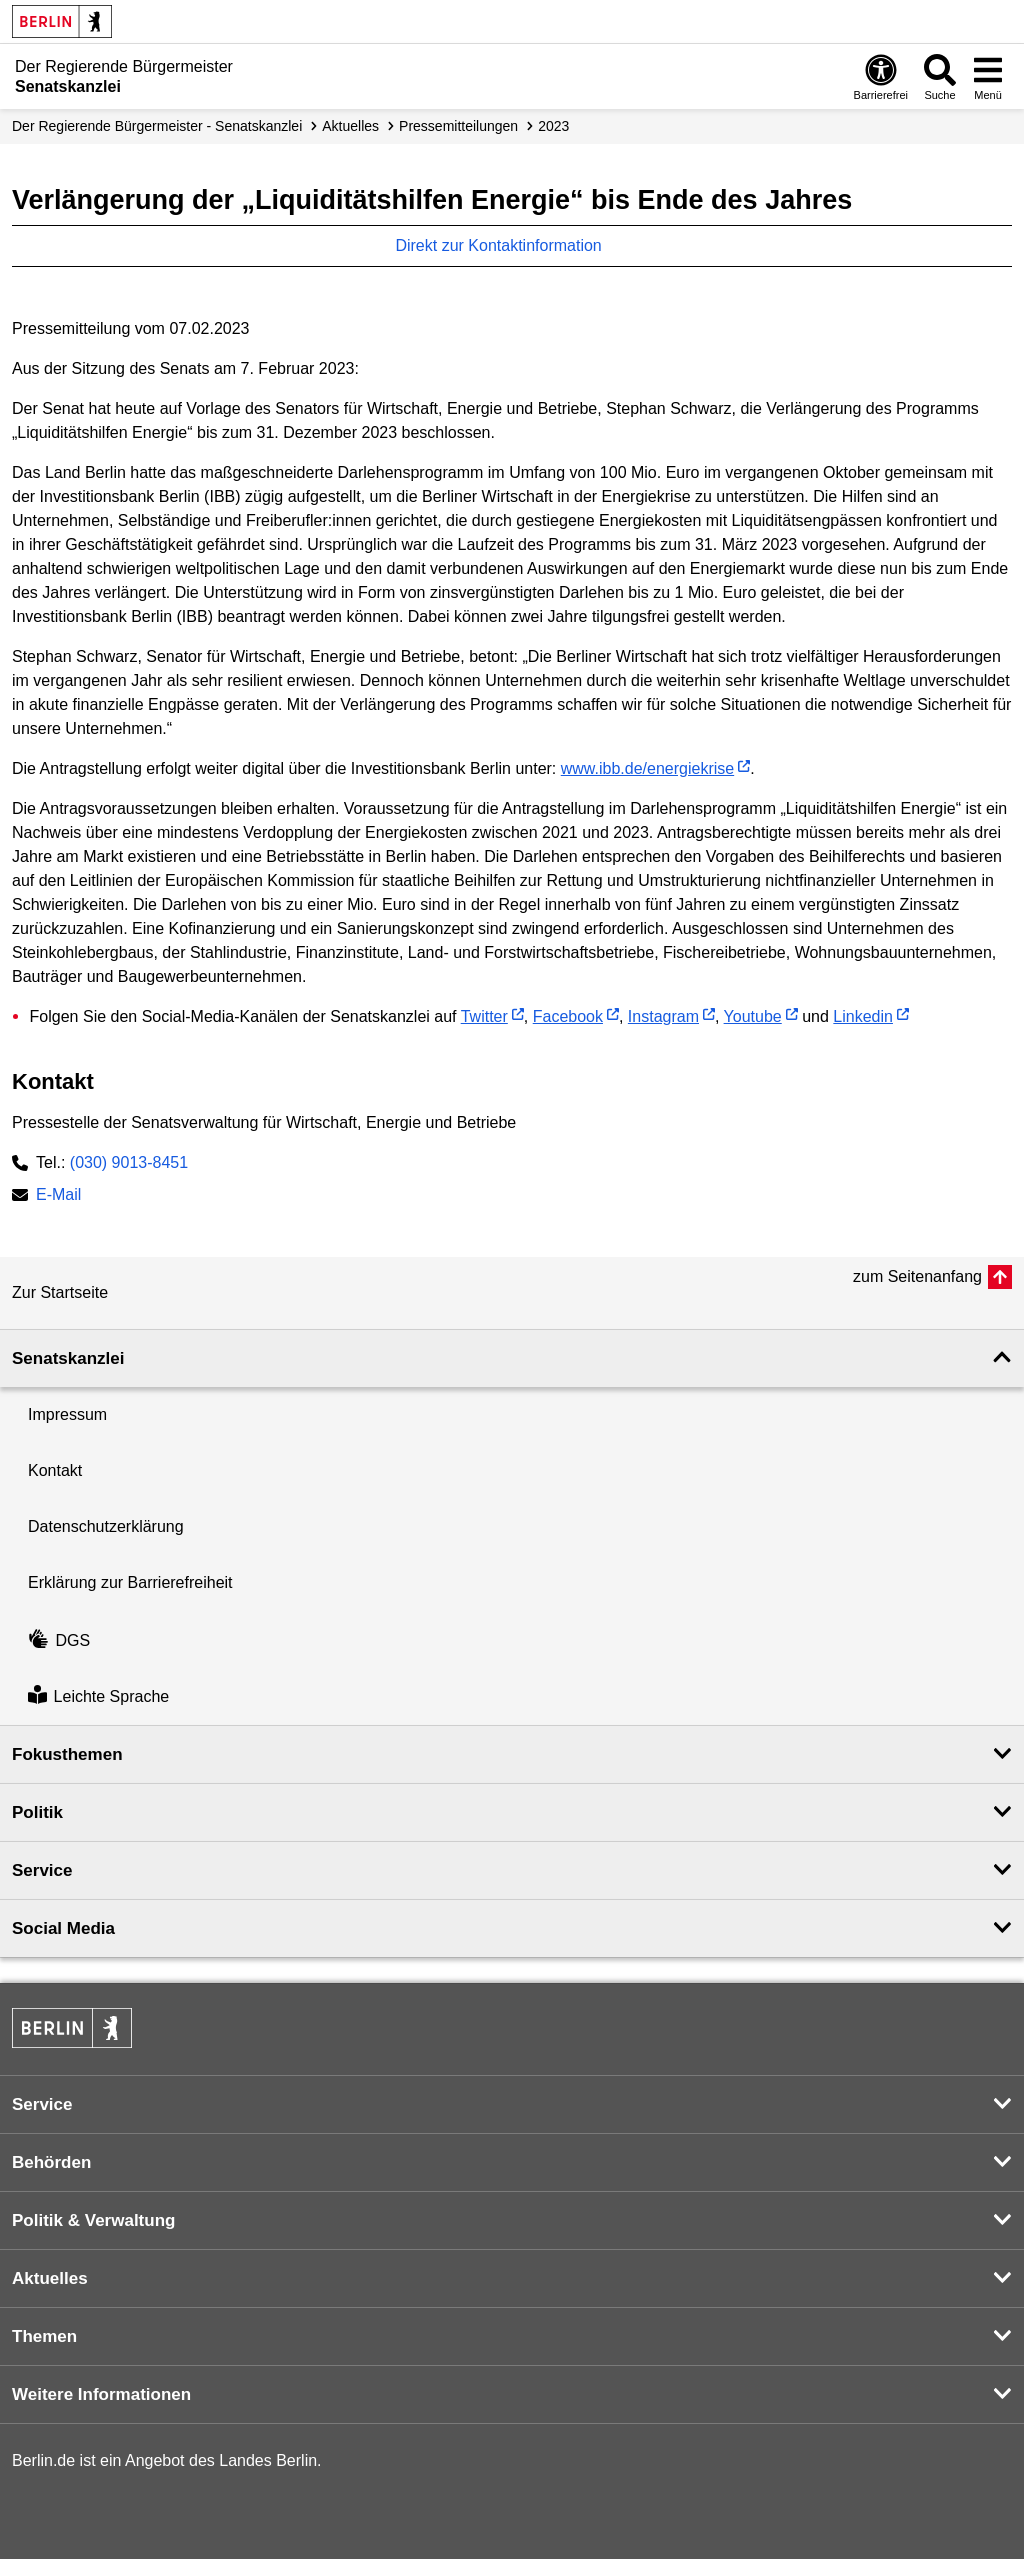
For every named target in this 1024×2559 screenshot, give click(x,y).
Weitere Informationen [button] (101, 2394)
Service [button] (42, 1870)
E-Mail (58, 1196)
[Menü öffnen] (988, 76)
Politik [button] (37, 1812)
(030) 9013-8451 (129, 1162)
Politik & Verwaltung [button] (93, 2220)
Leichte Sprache (98, 1696)
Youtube (753, 1016)
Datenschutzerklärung (106, 1526)
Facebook (568, 1016)
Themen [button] (44, 2336)
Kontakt (55, 1470)
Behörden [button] (51, 2162)
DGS (59, 1640)
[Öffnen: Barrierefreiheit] (881, 76)
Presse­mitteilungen (458, 126)
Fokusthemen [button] (67, 1754)
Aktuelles (350, 126)
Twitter (484, 1016)
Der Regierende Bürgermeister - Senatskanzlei (157, 126)
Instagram (663, 1016)
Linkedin (863, 1016)
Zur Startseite (60, 1292)
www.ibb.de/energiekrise (647, 768)
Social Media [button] (63, 1928)
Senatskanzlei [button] (68, 1358)
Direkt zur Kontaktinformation (508, 245)
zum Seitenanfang (917, 1276)
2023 (553, 126)
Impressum (67, 1414)
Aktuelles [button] (50, 2278)
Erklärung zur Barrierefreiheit (130, 1582)
